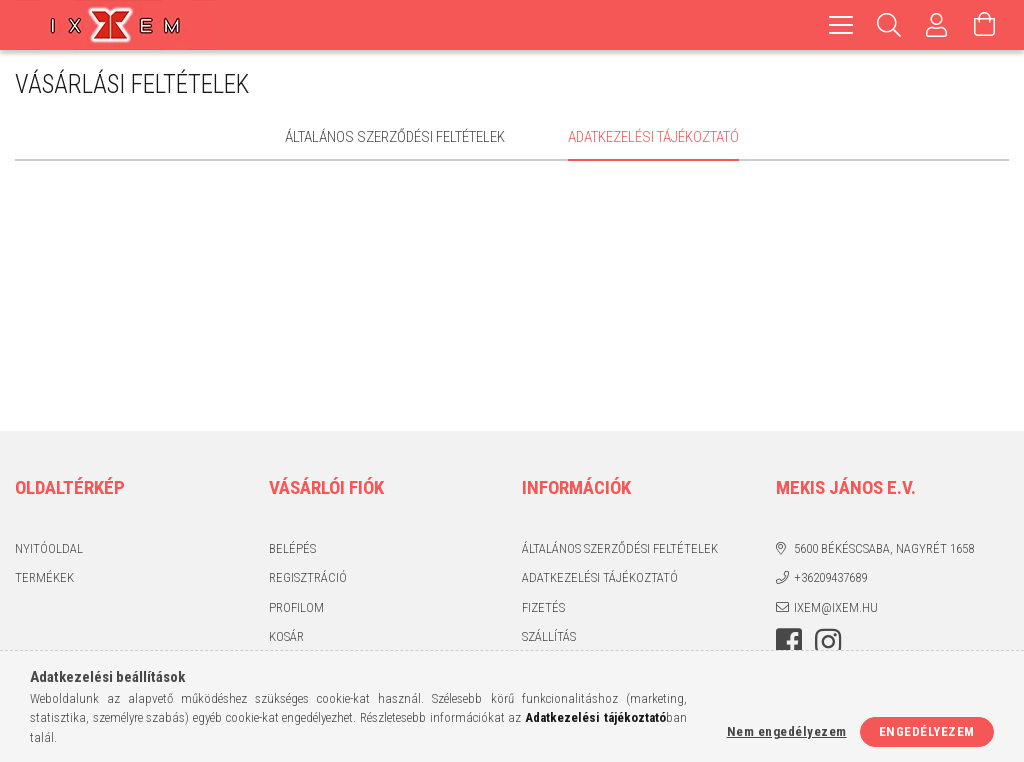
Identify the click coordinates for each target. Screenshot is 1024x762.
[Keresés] (889, 25)
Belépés (292, 548)
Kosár (286, 636)
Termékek (44, 577)
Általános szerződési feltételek (620, 548)
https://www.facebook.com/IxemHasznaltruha (789, 642)
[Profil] (937, 25)
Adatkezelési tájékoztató (600, 577)
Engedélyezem (927, 731)
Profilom (296, 607)
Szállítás (549, 636)
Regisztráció (308, 577)
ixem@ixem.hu (836, 607)
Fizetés (543, 607)
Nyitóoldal (49, 548)
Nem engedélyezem (787, 731)
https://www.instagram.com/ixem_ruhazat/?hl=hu (828, 642)
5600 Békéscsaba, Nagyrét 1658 (884, 548)
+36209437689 (830, 577)
